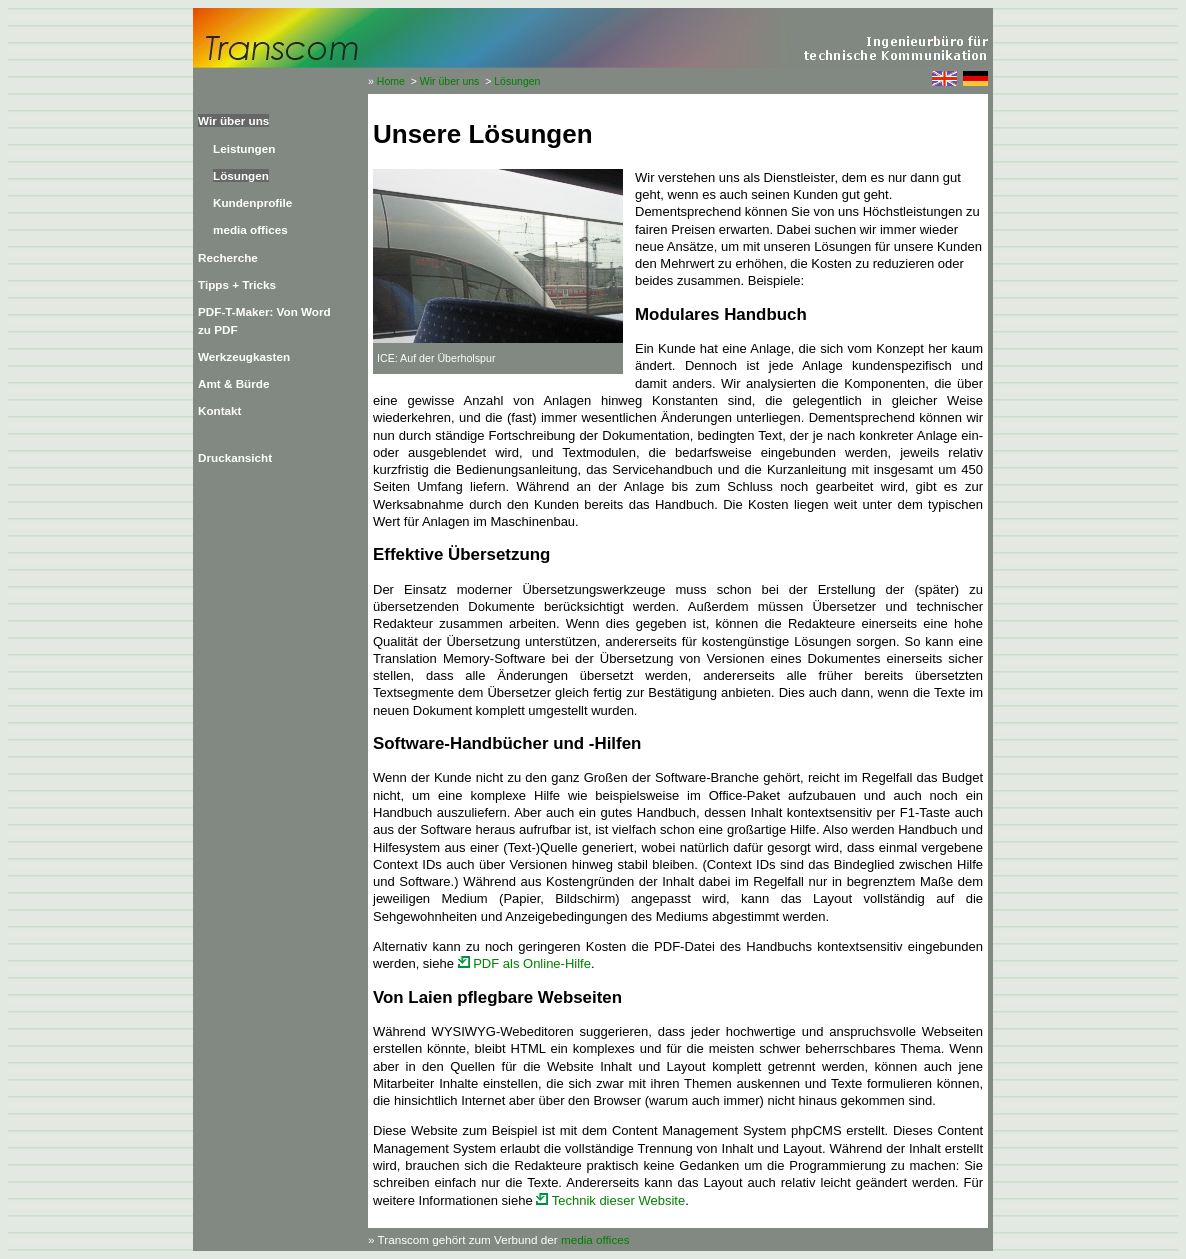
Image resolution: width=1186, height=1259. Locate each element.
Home (391, 81)
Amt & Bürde (233, 383)
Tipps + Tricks (237, 284)
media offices (250, 229)
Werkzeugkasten (244, 356)
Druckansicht (235, 457)
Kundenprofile (252, 202)
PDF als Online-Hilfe (524, 963)
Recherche (228, 257)
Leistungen (244, 148)
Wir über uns (450, 81)
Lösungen (517, 81)
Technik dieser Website (610, 1200)
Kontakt (220, 410)
